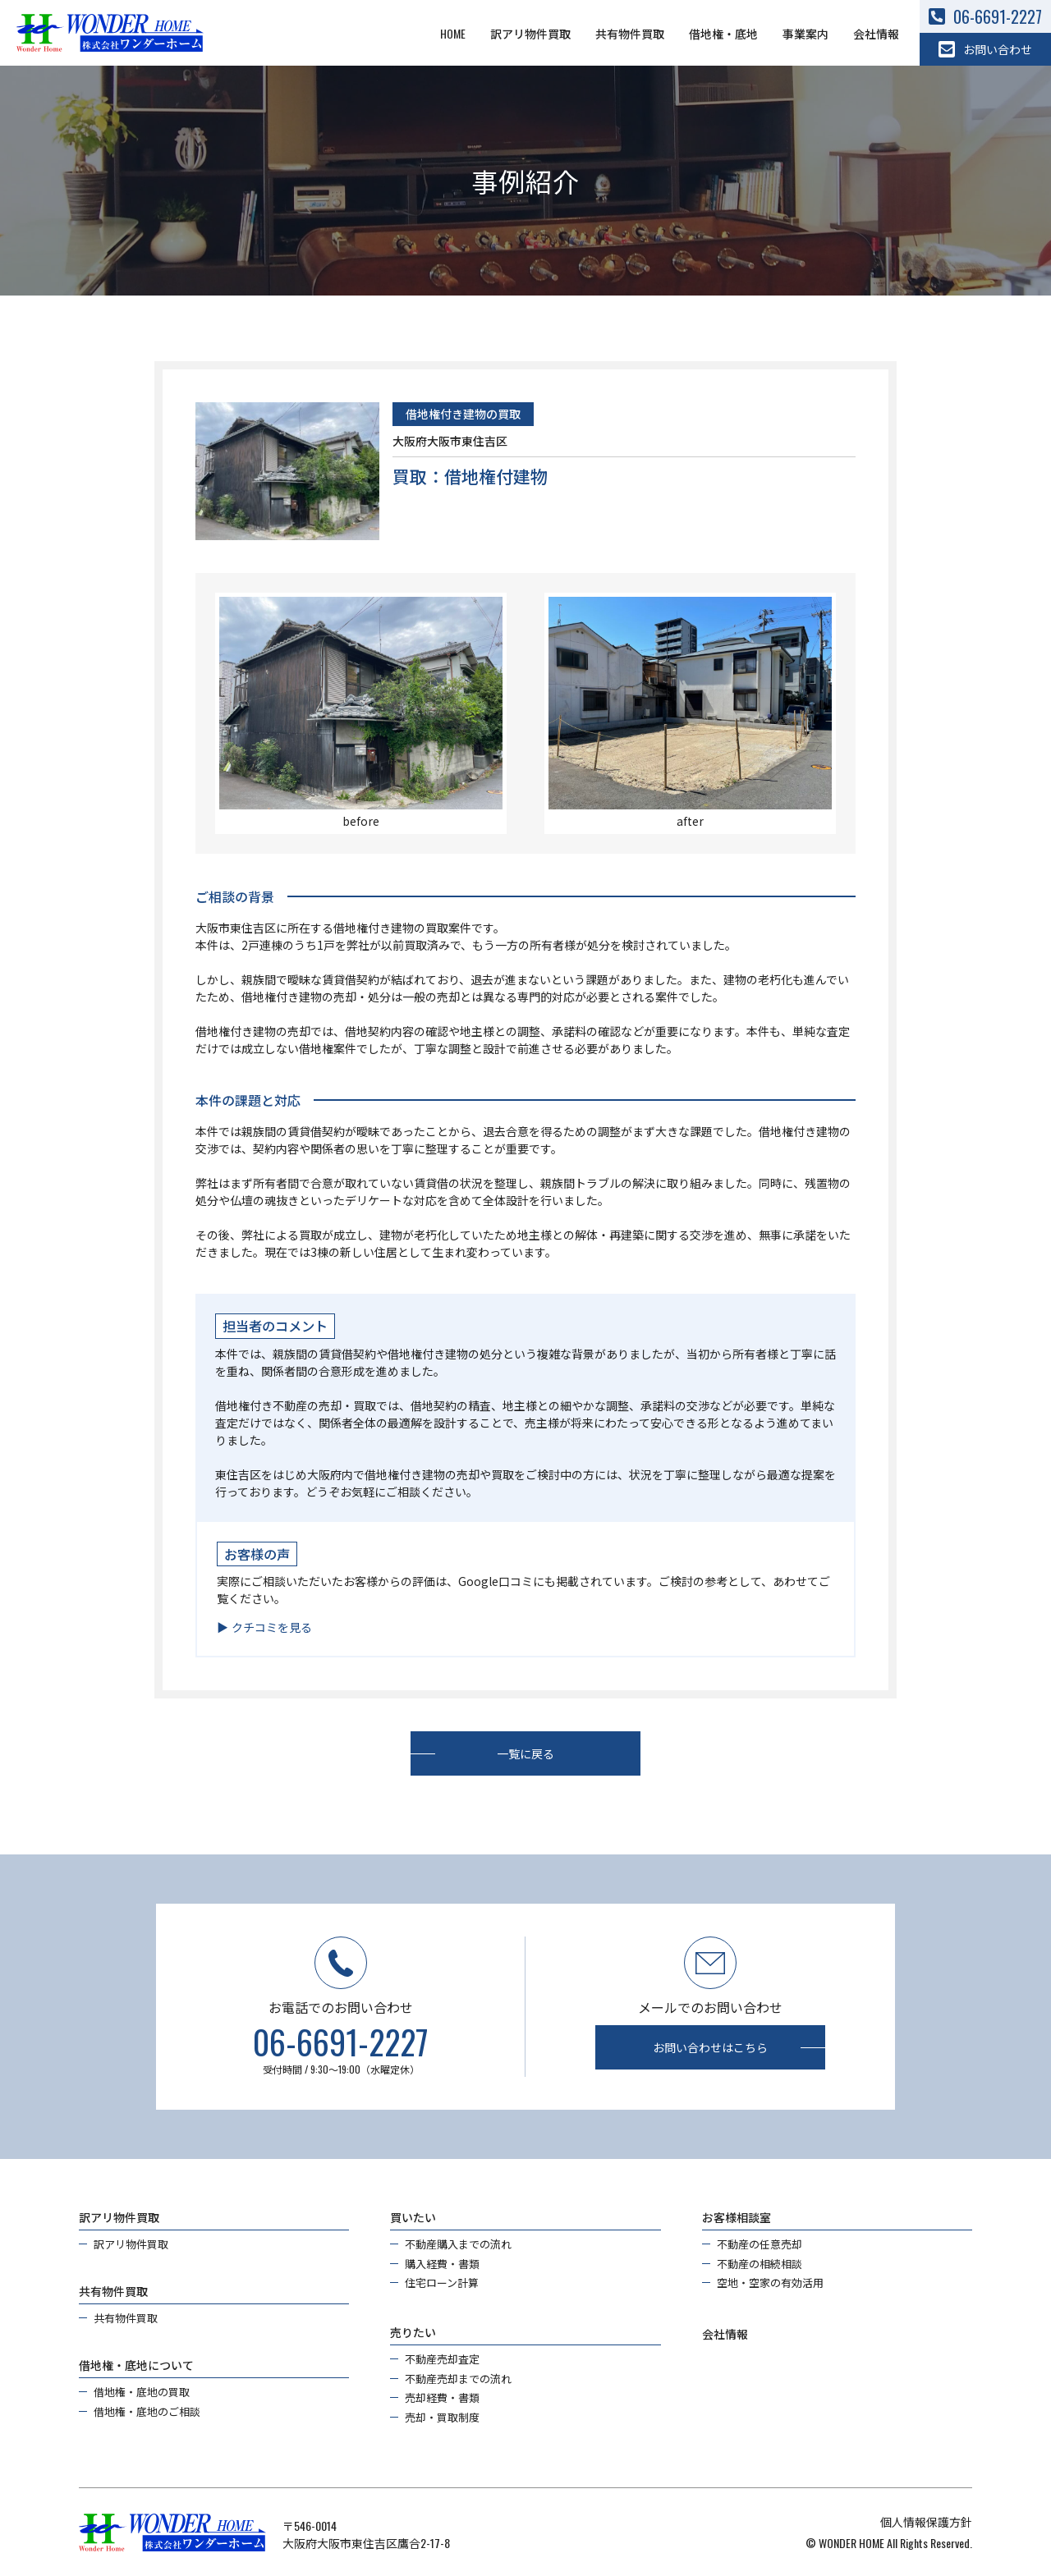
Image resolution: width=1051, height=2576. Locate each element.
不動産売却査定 (442, 2359)
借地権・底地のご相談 (147, 2411)
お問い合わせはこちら (710, 2047)
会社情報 (876, 33)
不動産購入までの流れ (458, 2244)
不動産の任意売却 (759, 2244)
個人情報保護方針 (926, 2521)
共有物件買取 (629, 33)
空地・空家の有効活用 (770, 2282)
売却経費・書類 (442, 2397)
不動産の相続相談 (759, 2263)
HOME (453, 33)
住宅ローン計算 (442, 2282)
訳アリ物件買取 (530, 33)
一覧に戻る (525, 1753)
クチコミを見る (272, 1627)
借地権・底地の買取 (142, 2392)
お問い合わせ (985, 48)
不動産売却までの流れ (458, 2378)
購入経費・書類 (442, 2263)
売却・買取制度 (442, 2417)
